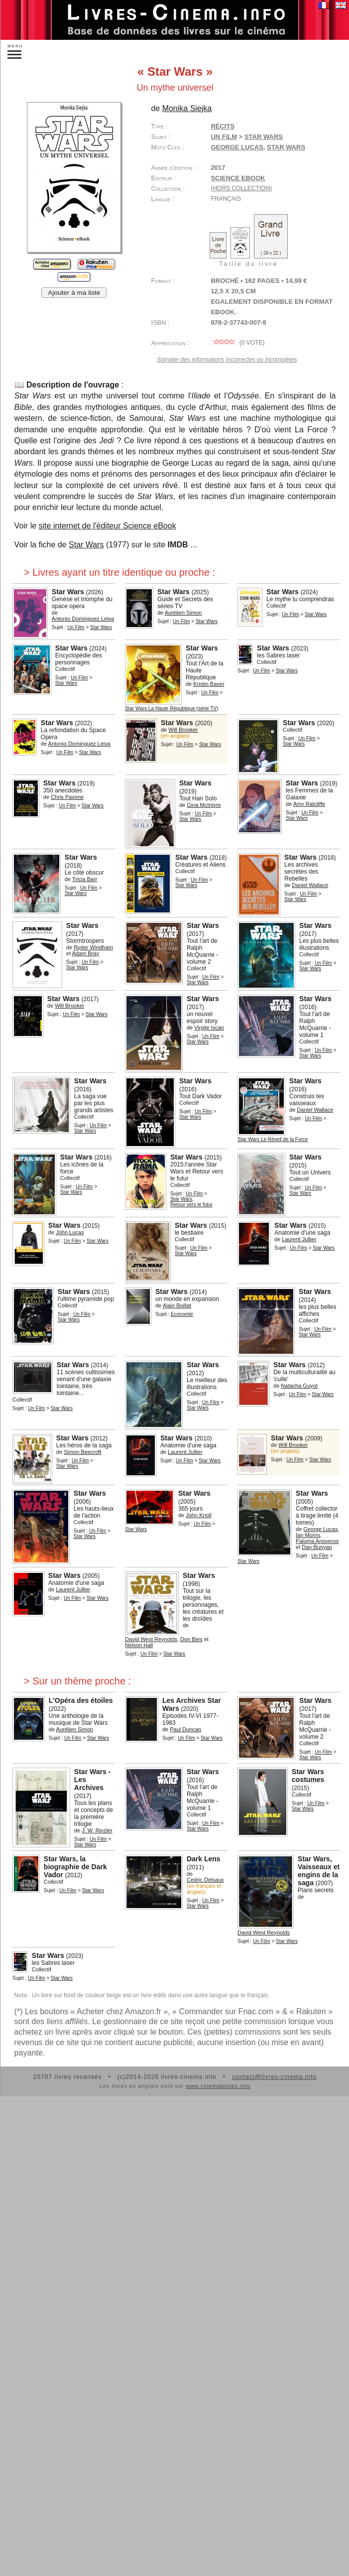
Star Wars (286, 147)
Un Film (224, 136)
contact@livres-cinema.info (274, 2076)
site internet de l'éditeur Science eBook (107, 525)
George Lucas (237, 147)
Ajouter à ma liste (74, 292)
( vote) (237, 342)
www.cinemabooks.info (218, 2086)
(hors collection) (241, 188)
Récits (222, 126)
